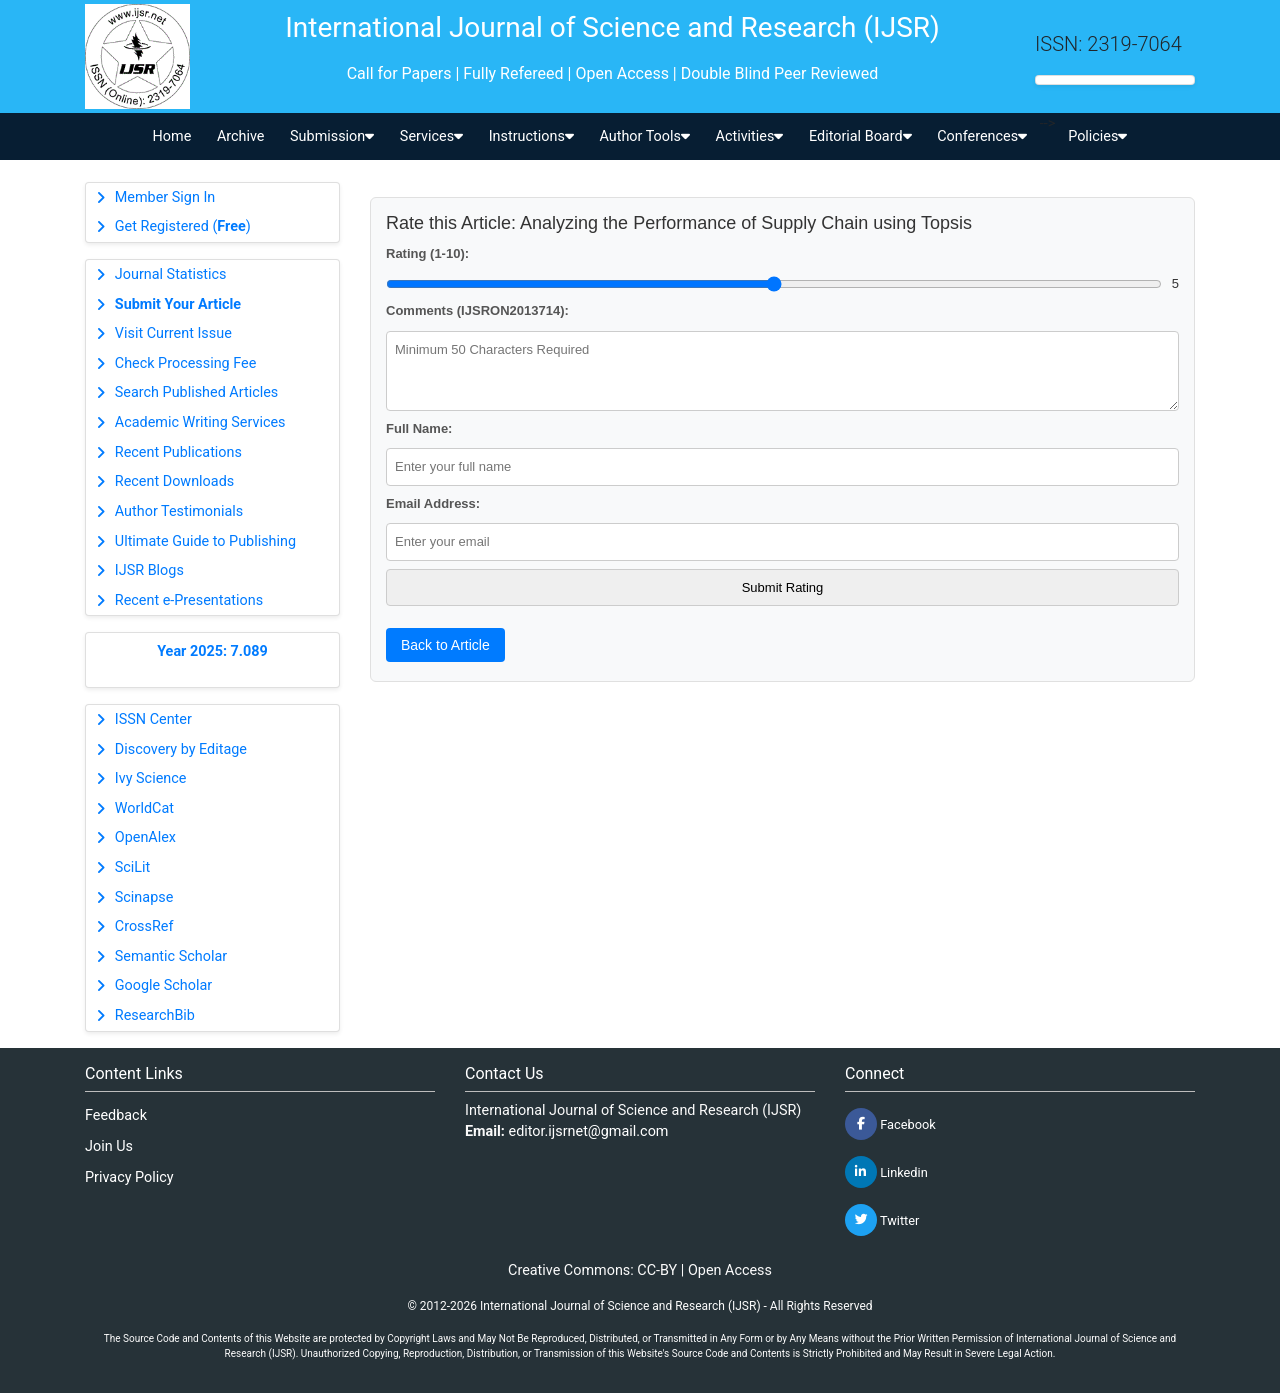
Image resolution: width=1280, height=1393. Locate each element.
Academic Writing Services (200, 422)
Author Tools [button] (644, 136)
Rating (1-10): (427, 253)
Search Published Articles (196, 392)
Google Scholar (163, 985)
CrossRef (144, 926)
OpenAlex (145, 837)
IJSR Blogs (149, 570)
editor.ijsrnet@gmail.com (589, 1131)
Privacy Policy (129, 1177)
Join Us (109, 1146)
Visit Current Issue (173, 333)
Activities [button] (750, 136)
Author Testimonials (179, 511)
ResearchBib (155, 1015)
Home (172, 136)
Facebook (890, 1124)
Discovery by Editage (181, 749)
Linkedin (886, 1172)
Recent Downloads (174, 481)
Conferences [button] (982, 136)
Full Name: (419, 428)
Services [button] (431, 136)
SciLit (133, 867)
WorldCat (144, 808)
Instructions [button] (531, 136)
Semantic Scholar (171, 956)
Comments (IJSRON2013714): (477, 310)
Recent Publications (178, 452)
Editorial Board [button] (860, 136)
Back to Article (445, 645)
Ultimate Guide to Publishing (205, 541)
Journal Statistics (171, 274)
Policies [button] (1097, 136)
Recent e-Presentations (189, 600)
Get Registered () (183, 226)
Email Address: (433, 503)
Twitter (882, 1220)
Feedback (116, 1115)
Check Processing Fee (186, 363)
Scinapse (144, 897)
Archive (241, 136)
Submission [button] (332, 136)
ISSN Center (153, 719)
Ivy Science (151, 778)
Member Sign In (165, 197)
